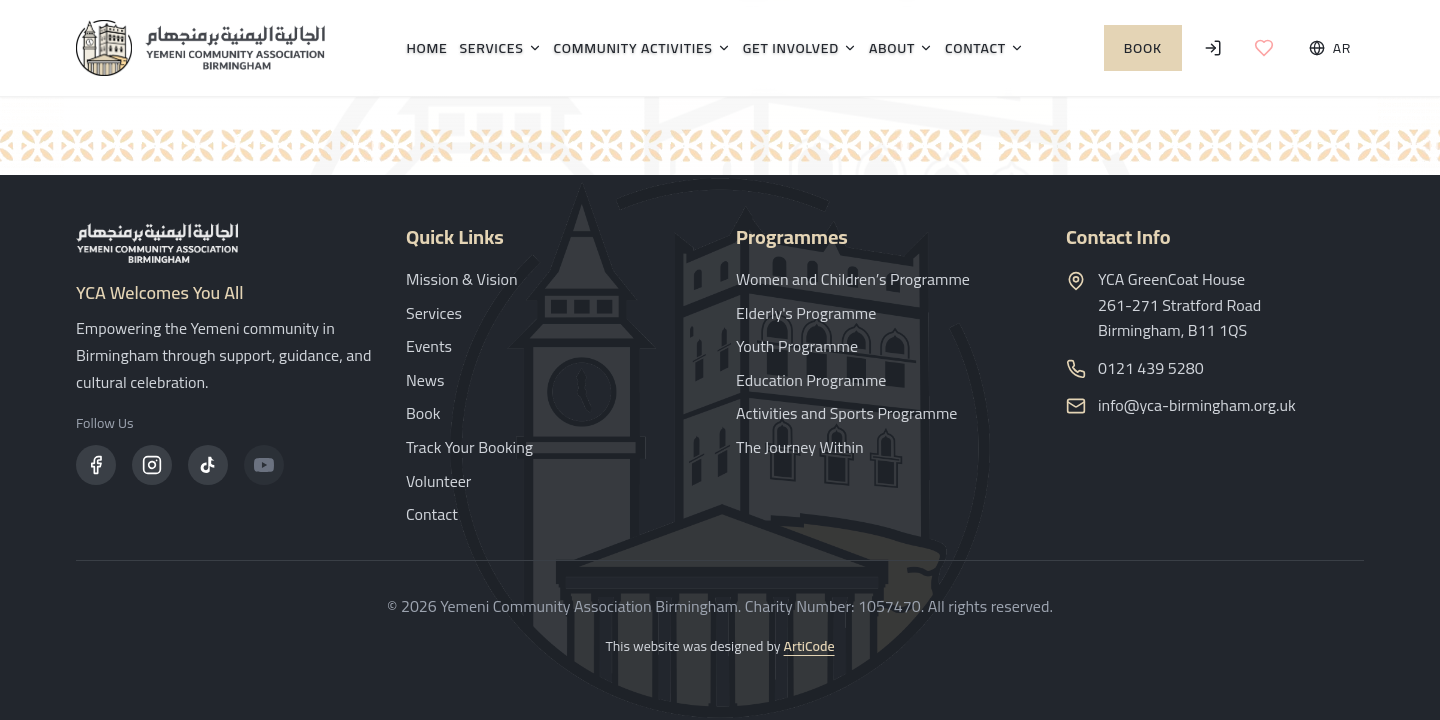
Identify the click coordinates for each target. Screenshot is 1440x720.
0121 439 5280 (1151, 369)
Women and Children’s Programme (853, 279)
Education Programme (811, 380)
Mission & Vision (462, 279)
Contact (984, 48)
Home (426, 48)
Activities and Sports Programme (846, 413)
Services (500, 48)
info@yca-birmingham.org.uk (1197, 406)
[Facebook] (96, 465)
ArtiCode (809, 646)
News (425, 380)
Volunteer (438, 481)
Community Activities (642, 48)
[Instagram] (152, 465)
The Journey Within (800, 447)
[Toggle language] (1330, 48)
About (901, 48)
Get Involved (800, 48)
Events (429, 346)
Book (1143, 48)
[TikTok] (208, 465)
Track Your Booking (469, 447)
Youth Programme (797, 346)
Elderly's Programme (806, 313)
